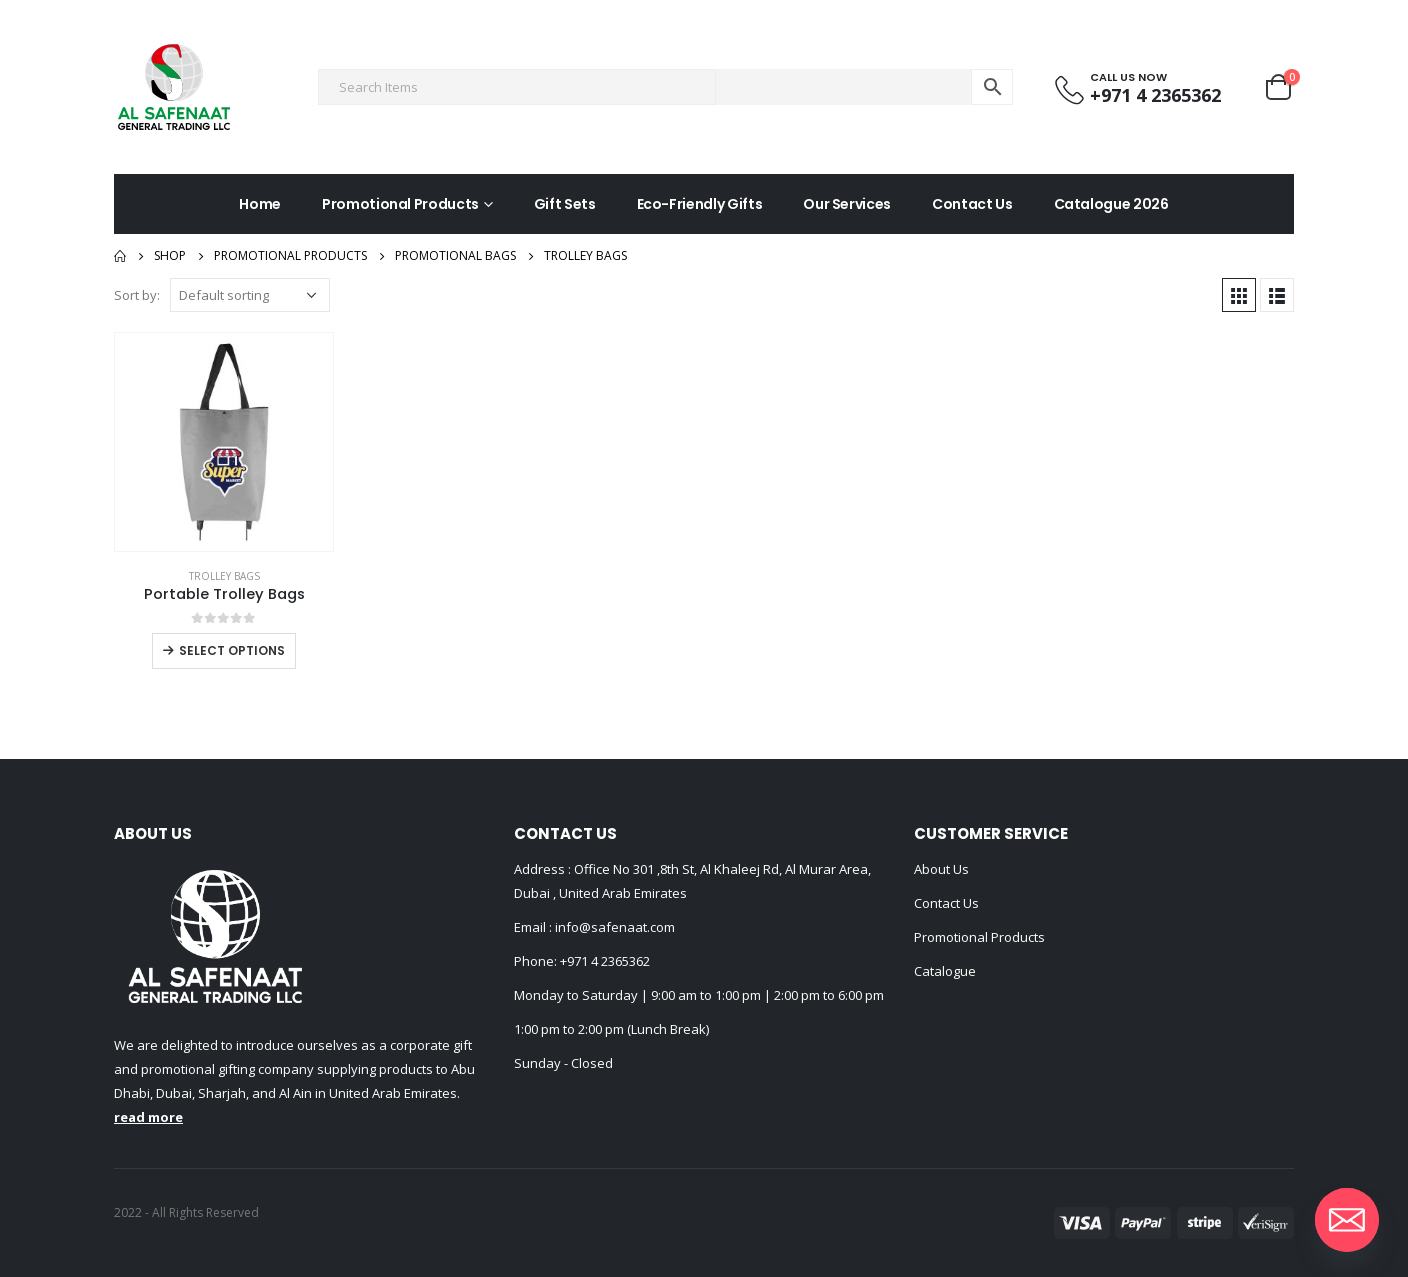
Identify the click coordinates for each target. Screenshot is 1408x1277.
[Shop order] (250, 295)
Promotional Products (400, 204)
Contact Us (972, 204)
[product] (224, 442)
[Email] (1347, 1220)
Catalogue (945, 971)
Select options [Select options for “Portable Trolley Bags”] (232, 650)
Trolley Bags (224, 576)
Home (260, 204)
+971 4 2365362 (605, 961)
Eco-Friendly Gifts (700, 204)
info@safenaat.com (613, 927)
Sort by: (137, 295)
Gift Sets (565, 204)
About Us (941, 869)
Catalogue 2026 (1111, 204)
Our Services (847, 204)
